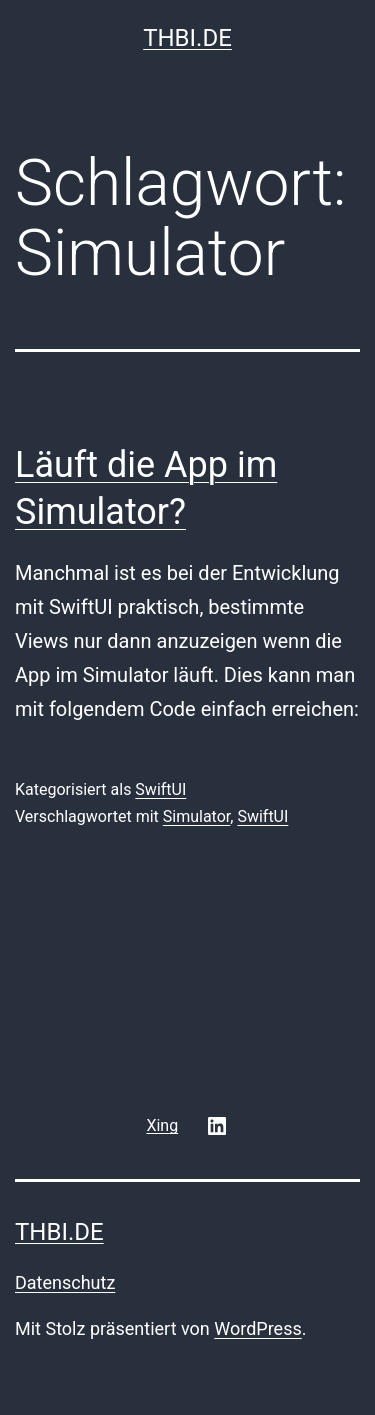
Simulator (197, 816)
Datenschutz (65, 1282)
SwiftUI (160, 789)
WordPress (257, 1328)
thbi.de (187, 38)
